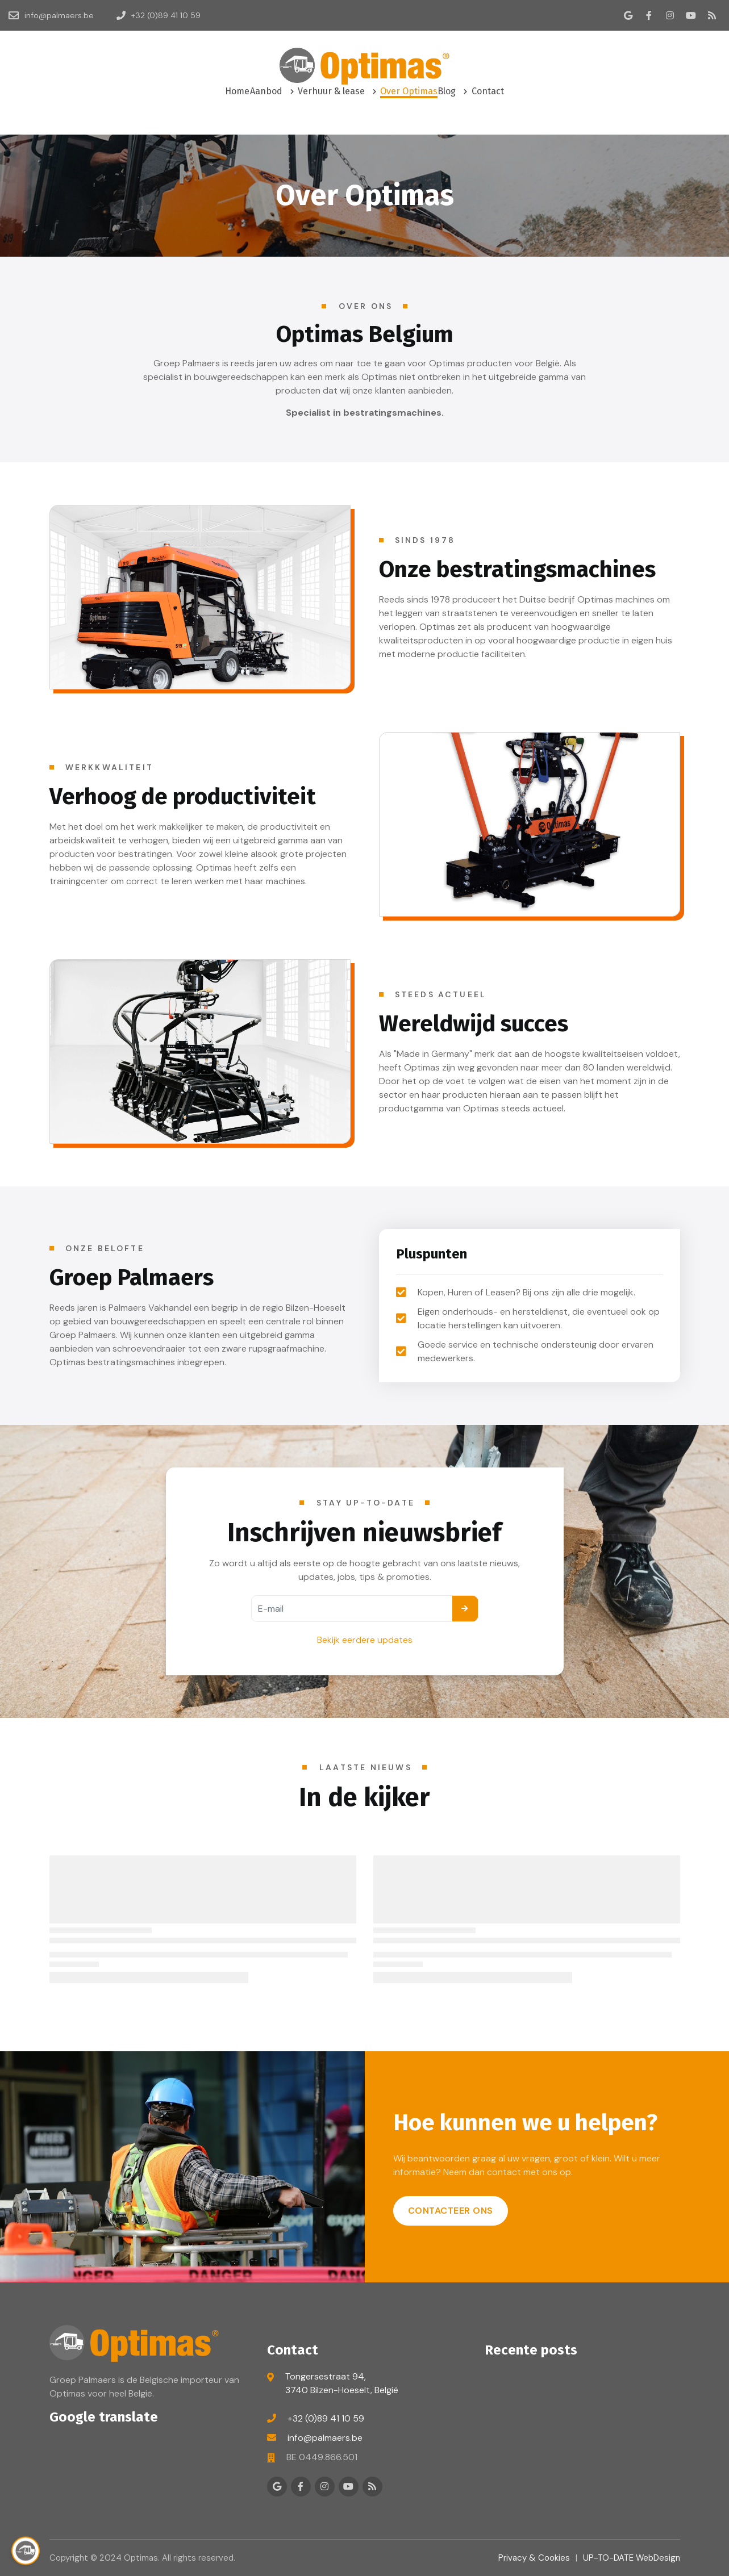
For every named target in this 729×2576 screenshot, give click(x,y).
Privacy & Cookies (534, 2558)
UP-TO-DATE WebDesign (631, 2558)
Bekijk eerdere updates (365, 1640)
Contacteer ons (450, 2211)
